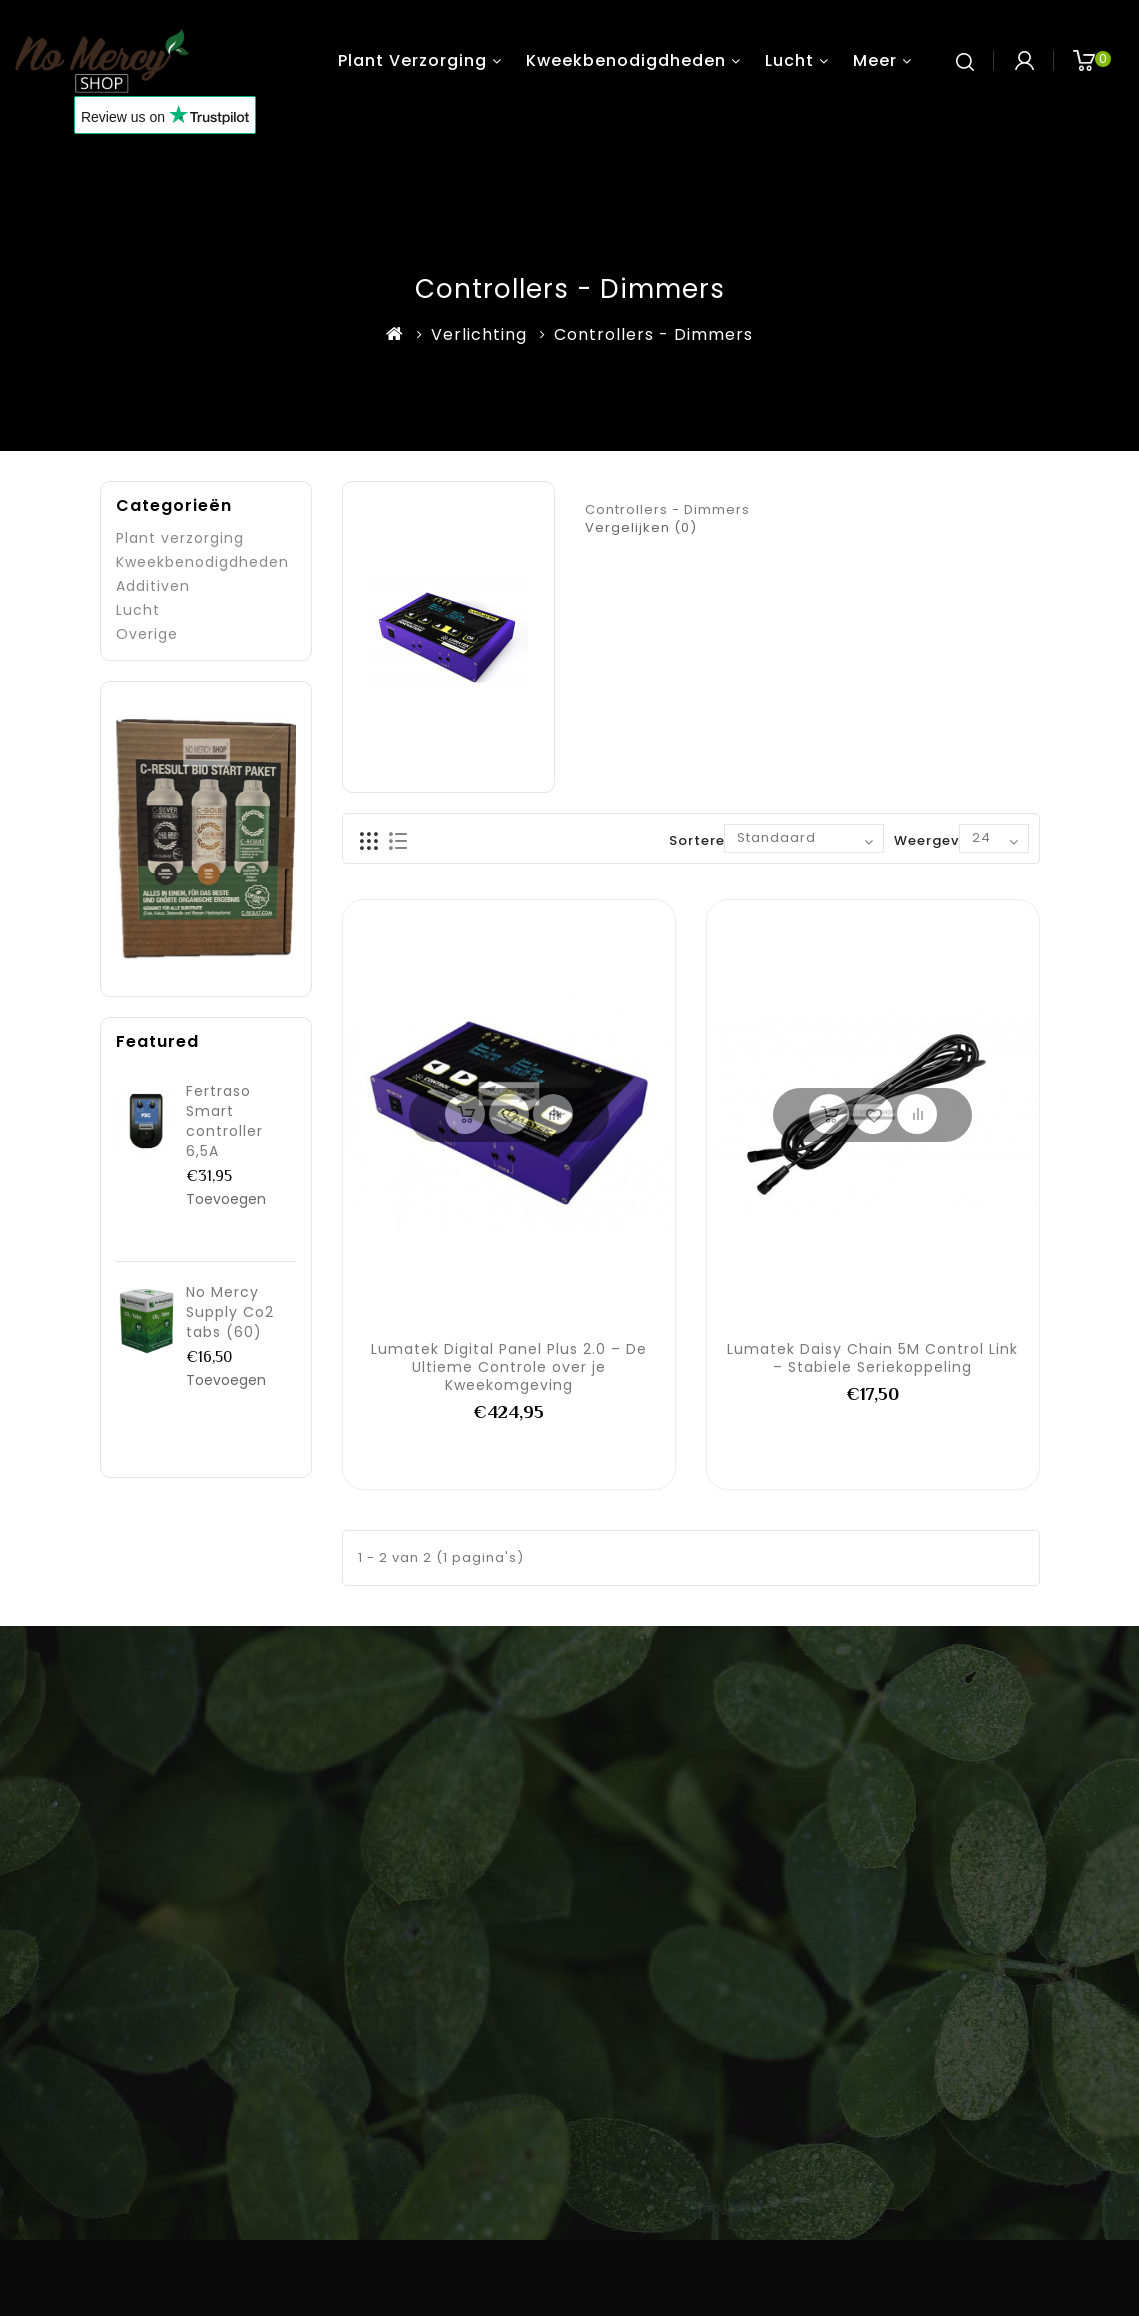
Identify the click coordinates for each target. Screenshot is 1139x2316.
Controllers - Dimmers (653, 334)
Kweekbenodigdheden (626, 60)
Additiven (153, 586)
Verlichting (479, 334)
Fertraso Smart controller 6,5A (224, 1121)
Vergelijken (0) (641, 527)
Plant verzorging (412, 60)
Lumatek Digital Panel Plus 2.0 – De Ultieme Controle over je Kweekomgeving (509, 1367)
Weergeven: (937, 840)
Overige (147, 634)
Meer (875, 60)
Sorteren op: (715, 840)
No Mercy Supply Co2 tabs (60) (230, 1312)
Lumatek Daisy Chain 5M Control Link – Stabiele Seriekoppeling (872, 1358)
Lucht (789, 60)
